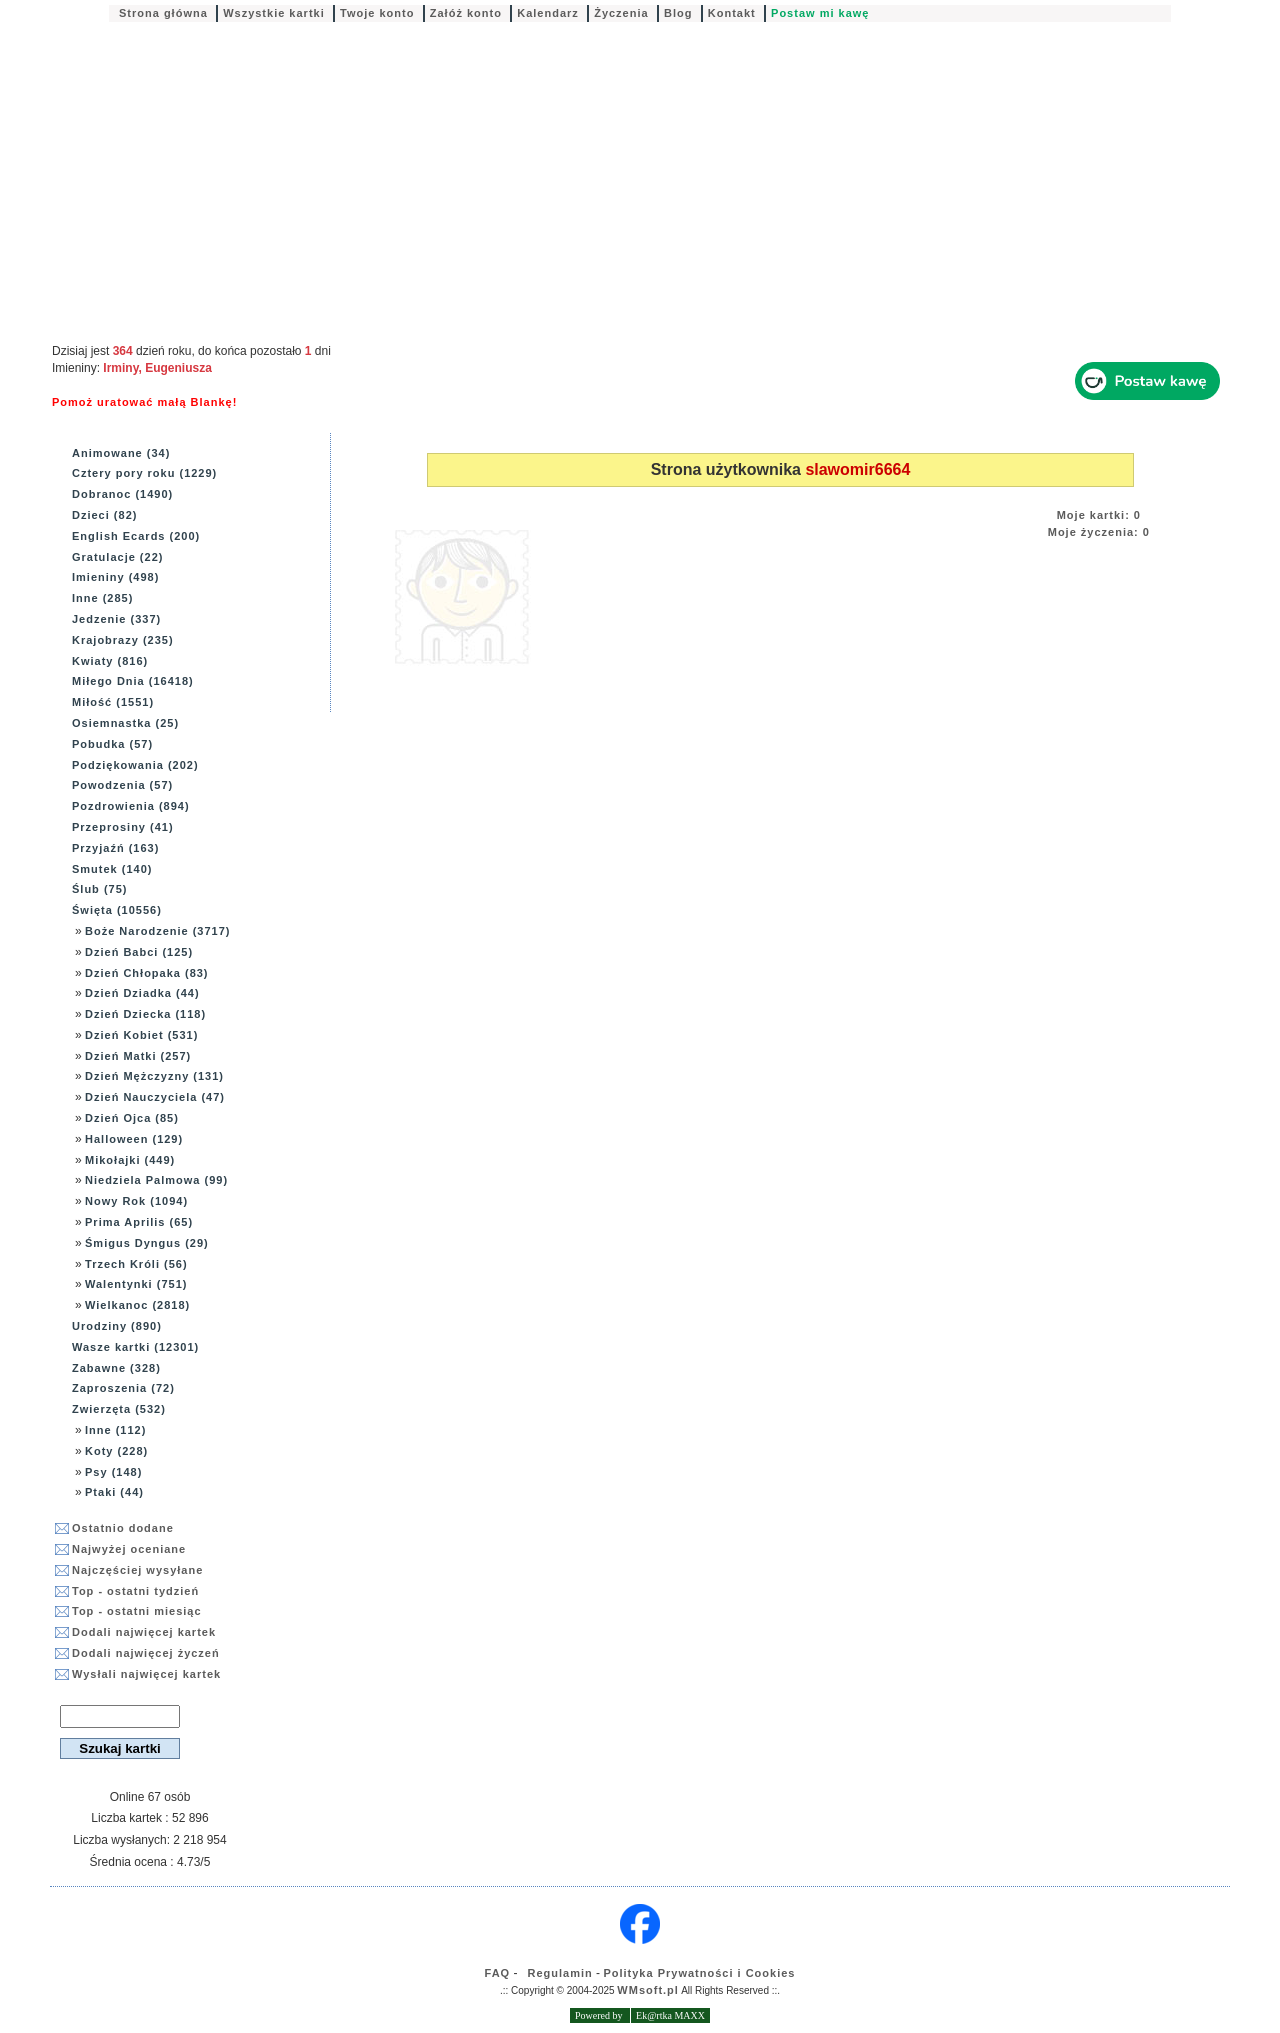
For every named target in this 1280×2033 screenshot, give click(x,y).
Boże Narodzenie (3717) (157, 931)
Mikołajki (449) (130, 1160)
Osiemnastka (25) (125, 723)
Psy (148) (113, 1472)
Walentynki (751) (136, 1284)
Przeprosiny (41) (123, 827)
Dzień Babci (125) (139, 952)
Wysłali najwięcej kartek (146, 1674)
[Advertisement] (640, 184)
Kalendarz (548, 13)
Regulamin (560, 1973)
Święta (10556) (117, 910)
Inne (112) (115, 1430)
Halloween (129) (134, 1139)
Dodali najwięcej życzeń (146, 1653)
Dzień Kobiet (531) (141, 1035)
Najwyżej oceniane (129, 1549)
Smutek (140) (112, 869)
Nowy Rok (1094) (136, 1201)
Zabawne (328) (116, 1368)
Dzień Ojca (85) (132, 1118)
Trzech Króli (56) (136, 1264)
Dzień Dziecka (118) (145, 1014)
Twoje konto (377, 13)
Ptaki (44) (114, 1492)
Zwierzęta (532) (119, 1409)
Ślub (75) (99, 889)
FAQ (498, 1973)
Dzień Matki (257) (138, 1056)
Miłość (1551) (113, 702)
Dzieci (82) (104, 515)
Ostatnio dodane (123, 1528)
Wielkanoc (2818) (137, 1305)
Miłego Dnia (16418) (133, 681)
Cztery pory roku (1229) (144, 473)
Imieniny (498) (115, 577)
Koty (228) (116, 1451)
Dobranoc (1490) (122, 494)
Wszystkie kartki (274, 13)
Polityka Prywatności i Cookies (699, 1973)
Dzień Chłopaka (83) (147, 973)
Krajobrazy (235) (123, 640)
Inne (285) (102, 598)
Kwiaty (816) (110, 661)
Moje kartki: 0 (1099, 515)
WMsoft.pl (648, 1990)
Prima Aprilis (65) (139, 1222)
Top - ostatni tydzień (135, 1591)
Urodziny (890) (117, 1326)
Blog (678, 13)
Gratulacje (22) (117, 557)
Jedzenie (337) (116, 619)
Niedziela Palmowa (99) (156, 1180)
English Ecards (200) (136, 536)
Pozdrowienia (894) (131, 806)
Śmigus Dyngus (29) (147, 1243)
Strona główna (163, 13)
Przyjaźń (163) (115, 848)
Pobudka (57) (112, 744)
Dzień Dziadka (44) (142, 993)
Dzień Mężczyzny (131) (154, 1076)
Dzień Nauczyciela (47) (155, 1097)
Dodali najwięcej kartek (144, 1632)
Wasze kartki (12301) (135, 1347)
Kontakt (732, 13)
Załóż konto (466, 13)
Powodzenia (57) (122, 785)
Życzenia (621, 13)
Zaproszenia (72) (123, 1388)
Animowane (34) (121, 453)
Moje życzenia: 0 (1099, 532)
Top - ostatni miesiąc (137, 1611)
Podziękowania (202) (135, 765)
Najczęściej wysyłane (137, 1570)
